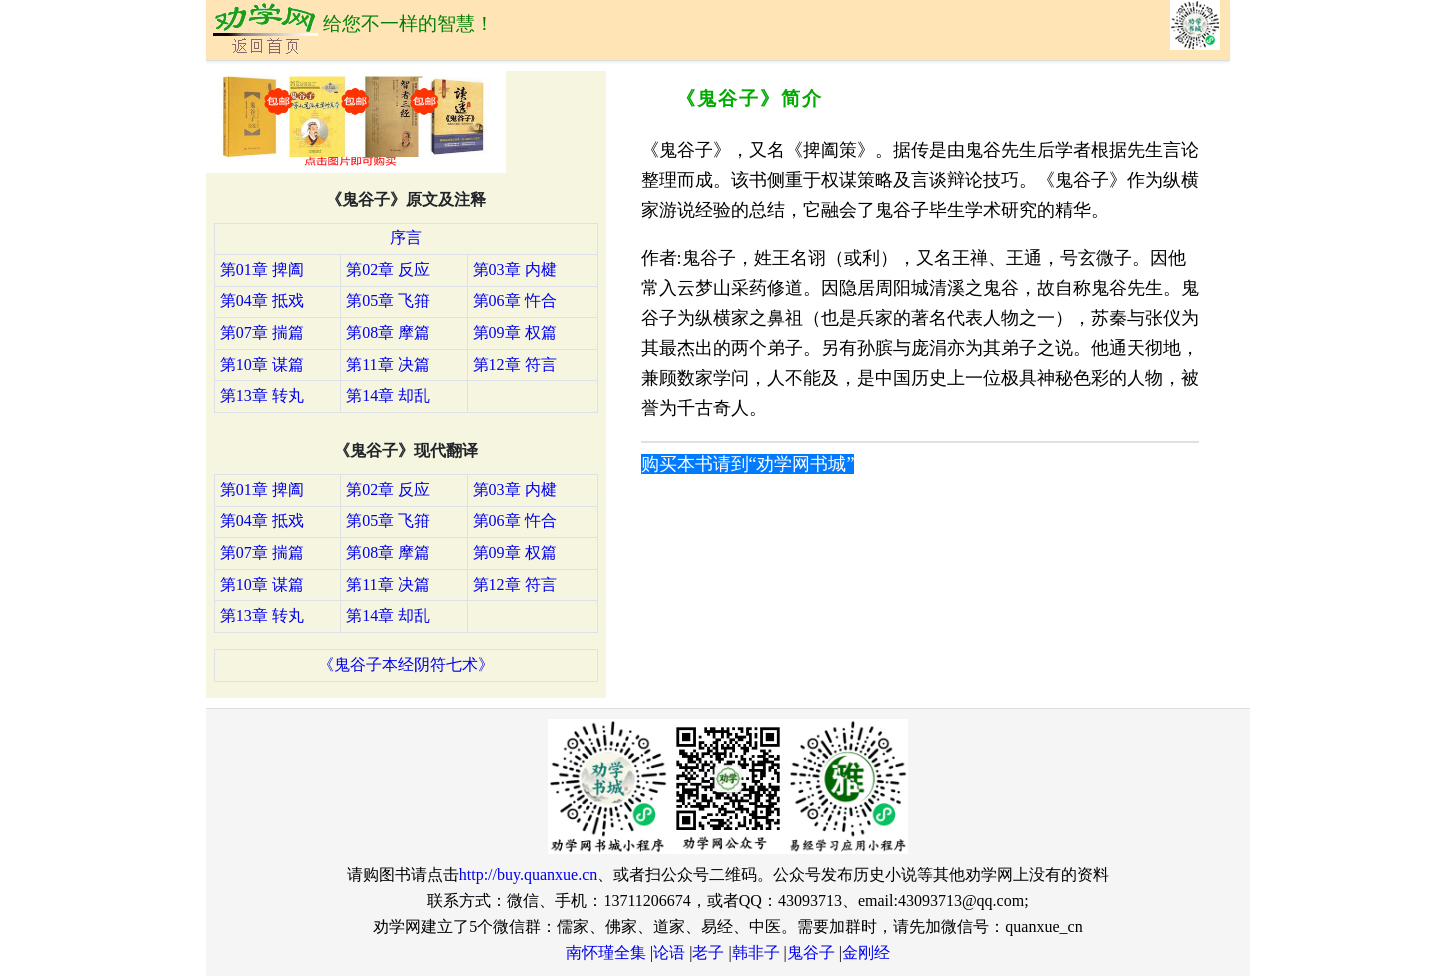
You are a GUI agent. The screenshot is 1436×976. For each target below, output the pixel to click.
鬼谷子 (811, 952)
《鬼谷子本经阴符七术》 (406, 664)
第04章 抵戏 (262, 300)
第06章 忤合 (515, 300)
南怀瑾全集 (606, 952)
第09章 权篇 (515, 332)
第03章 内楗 (515, 269)
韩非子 (756, 952)
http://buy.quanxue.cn (528, 874)
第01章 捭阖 (262, 269)
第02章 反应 (388, 269)
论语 (669, 952)
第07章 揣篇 (262, 332)
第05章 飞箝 (388, 300)
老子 (708, 952)
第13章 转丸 (262, 395)
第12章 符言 (515, 364)
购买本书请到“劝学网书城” (748, 464)
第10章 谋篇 (262, 364)
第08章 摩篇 (388, 332)
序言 (406, 237)
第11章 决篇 (387, 364)
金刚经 (866, 952)
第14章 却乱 (388, 395)
